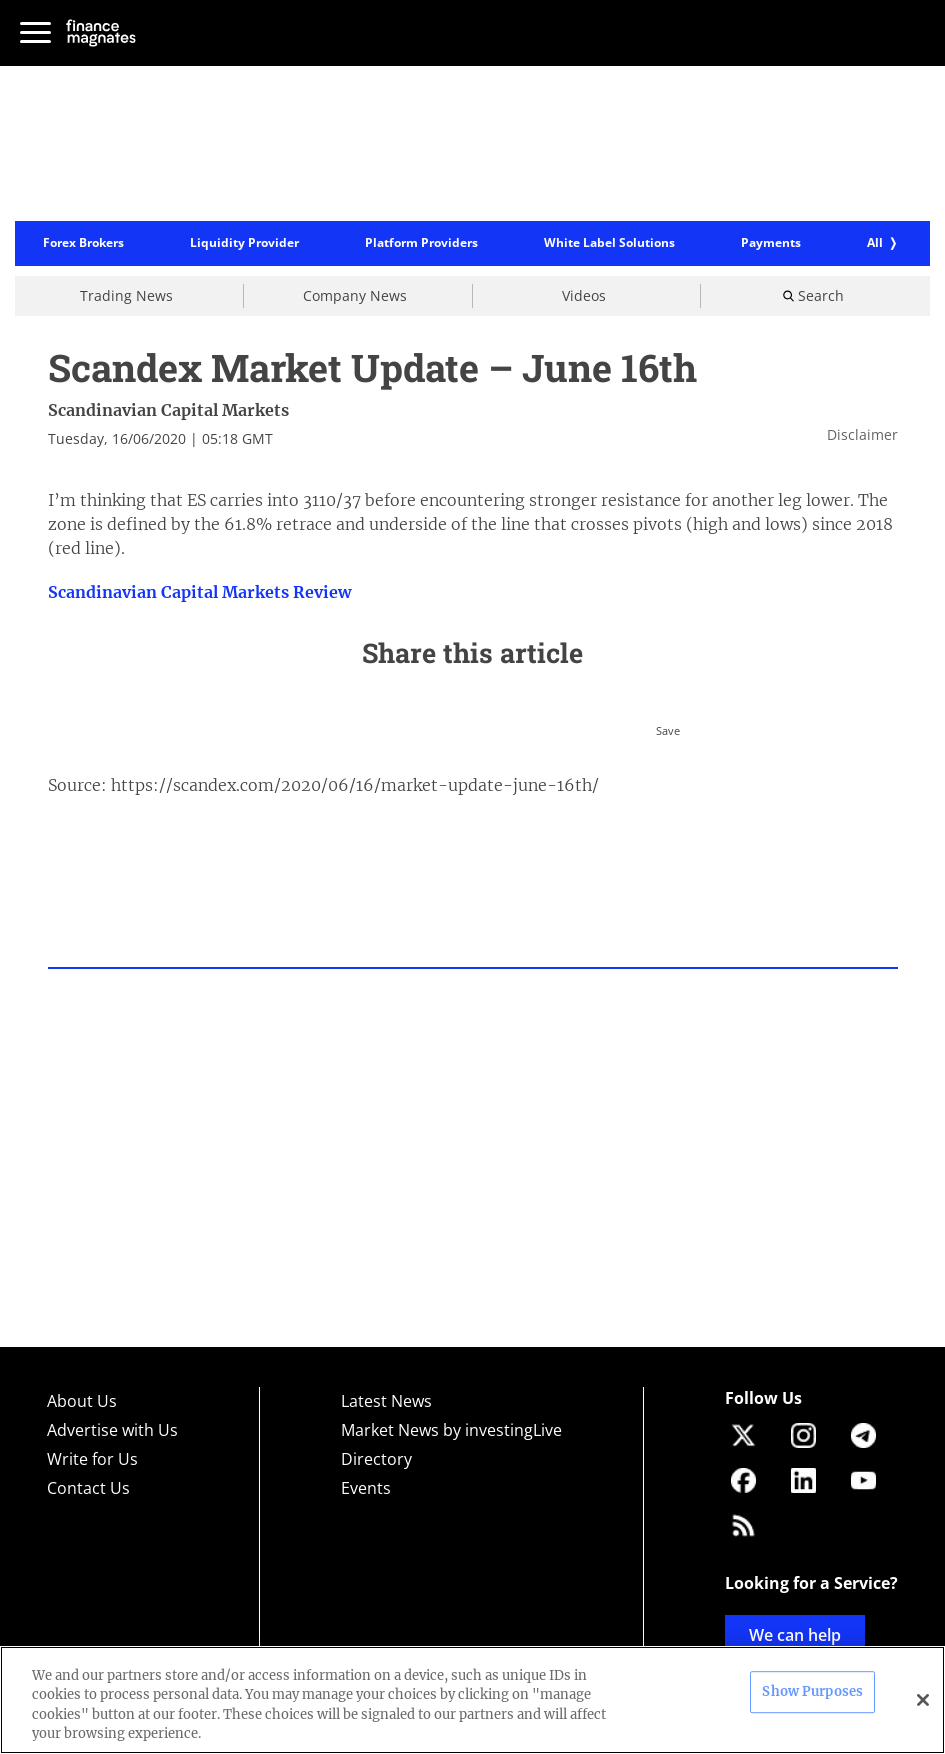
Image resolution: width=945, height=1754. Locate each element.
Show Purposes (812, 1691)
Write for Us (92, 1459)
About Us (82, 1401)
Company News (355, 295)
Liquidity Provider (244, 244)
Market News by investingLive (451, 1430)
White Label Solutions (609, 244)
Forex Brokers (83, 244)
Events (366, 1488)
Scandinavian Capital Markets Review (199, 592)
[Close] (923, 1700)
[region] (472, 1700)
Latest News (386, 1401)
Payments (771, 244)
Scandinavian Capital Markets (168, 410)
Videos (584, 295)
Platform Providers (421, 244)
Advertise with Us (112, 1430)
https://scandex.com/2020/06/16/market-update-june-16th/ (355, 785)
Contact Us (88, 1488)
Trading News (126, 295)
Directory (376, 1459)
